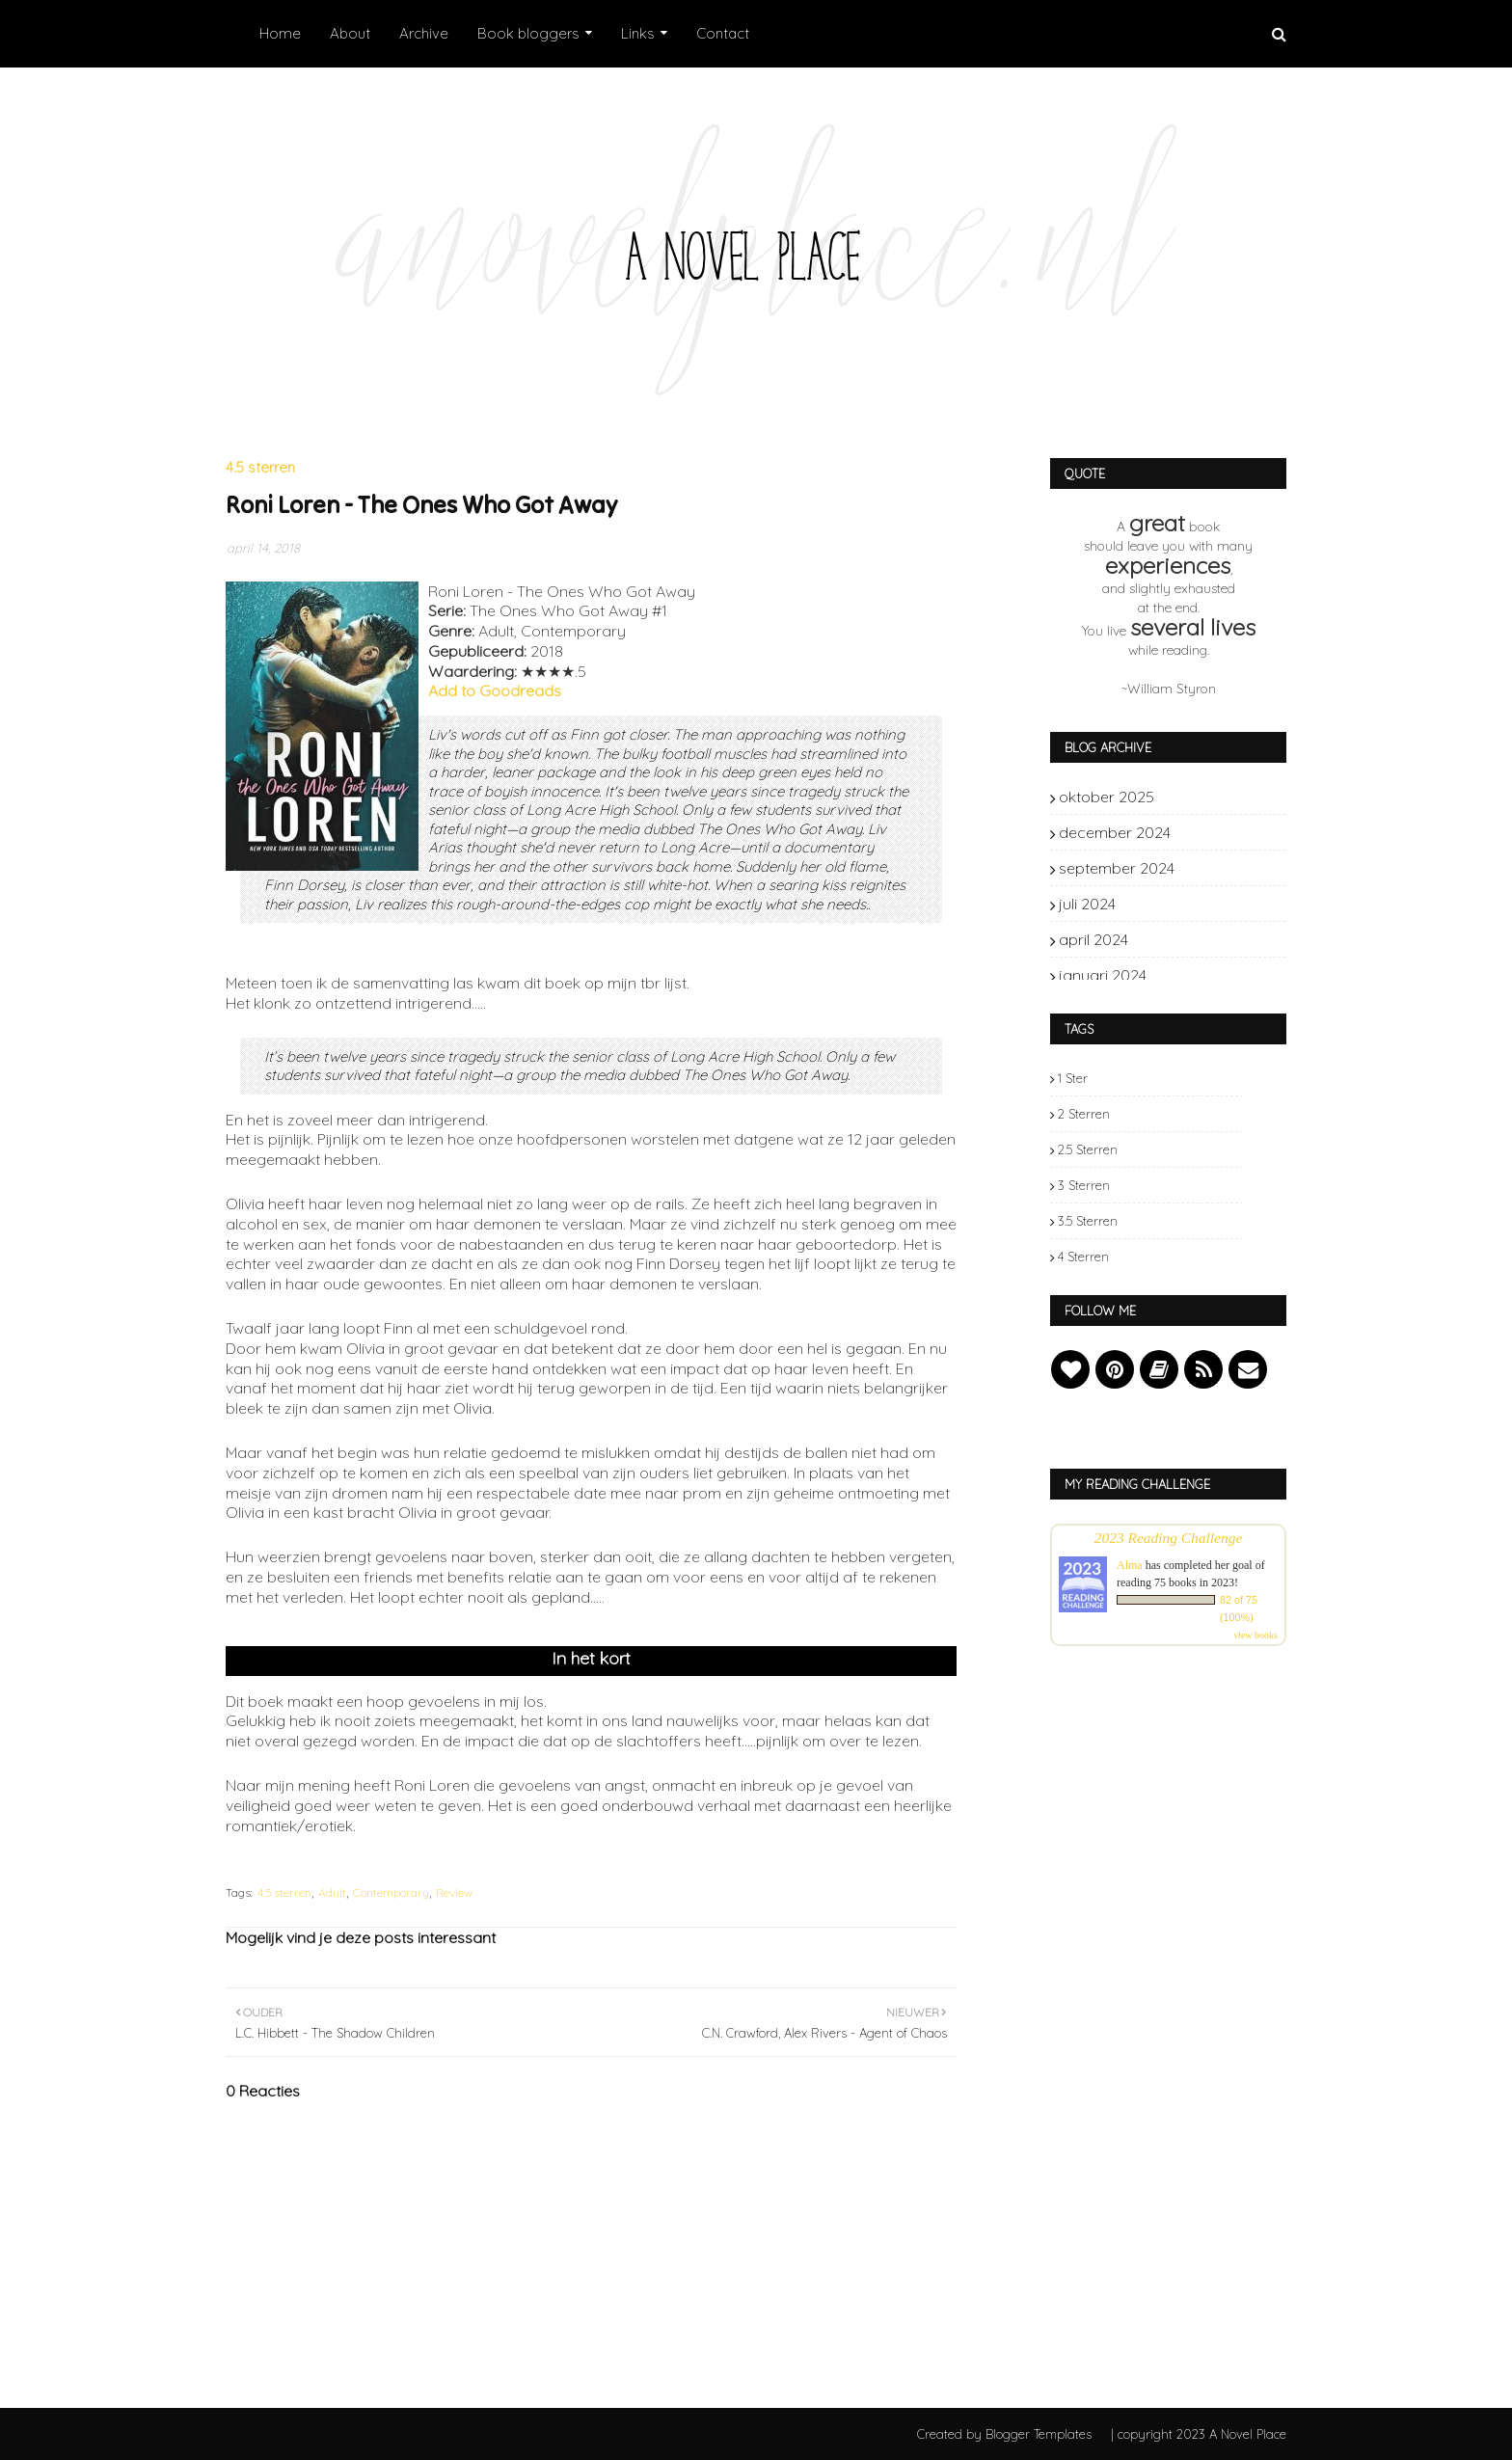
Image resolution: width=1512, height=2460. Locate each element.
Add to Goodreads (494, 690)
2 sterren (1084, 1114)
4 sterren (1083, 1256)
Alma (1130, 1565)
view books (1255, 1635)
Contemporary (391, 1892)
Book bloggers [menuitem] (528, 33)
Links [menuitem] (638, 33)
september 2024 (1213, 868)
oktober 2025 (1213, 796)
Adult (332, 1892)
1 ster (1073, 1078)
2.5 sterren (1088, 1149)
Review (454, 1892)
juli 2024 (1213, 903)
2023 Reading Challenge (1168, 1537)
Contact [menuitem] (722, 33)
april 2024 (1213, 939)
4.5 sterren (284, 1892)
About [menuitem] (350, 33)
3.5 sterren (1088, 1221)
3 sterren (1084, 1185)
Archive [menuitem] (423, 33)
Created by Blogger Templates (1004, 2434)
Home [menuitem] (280, 33)
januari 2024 (1213, 975)
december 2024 (1213, 832)
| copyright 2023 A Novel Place (1198, 2434)
